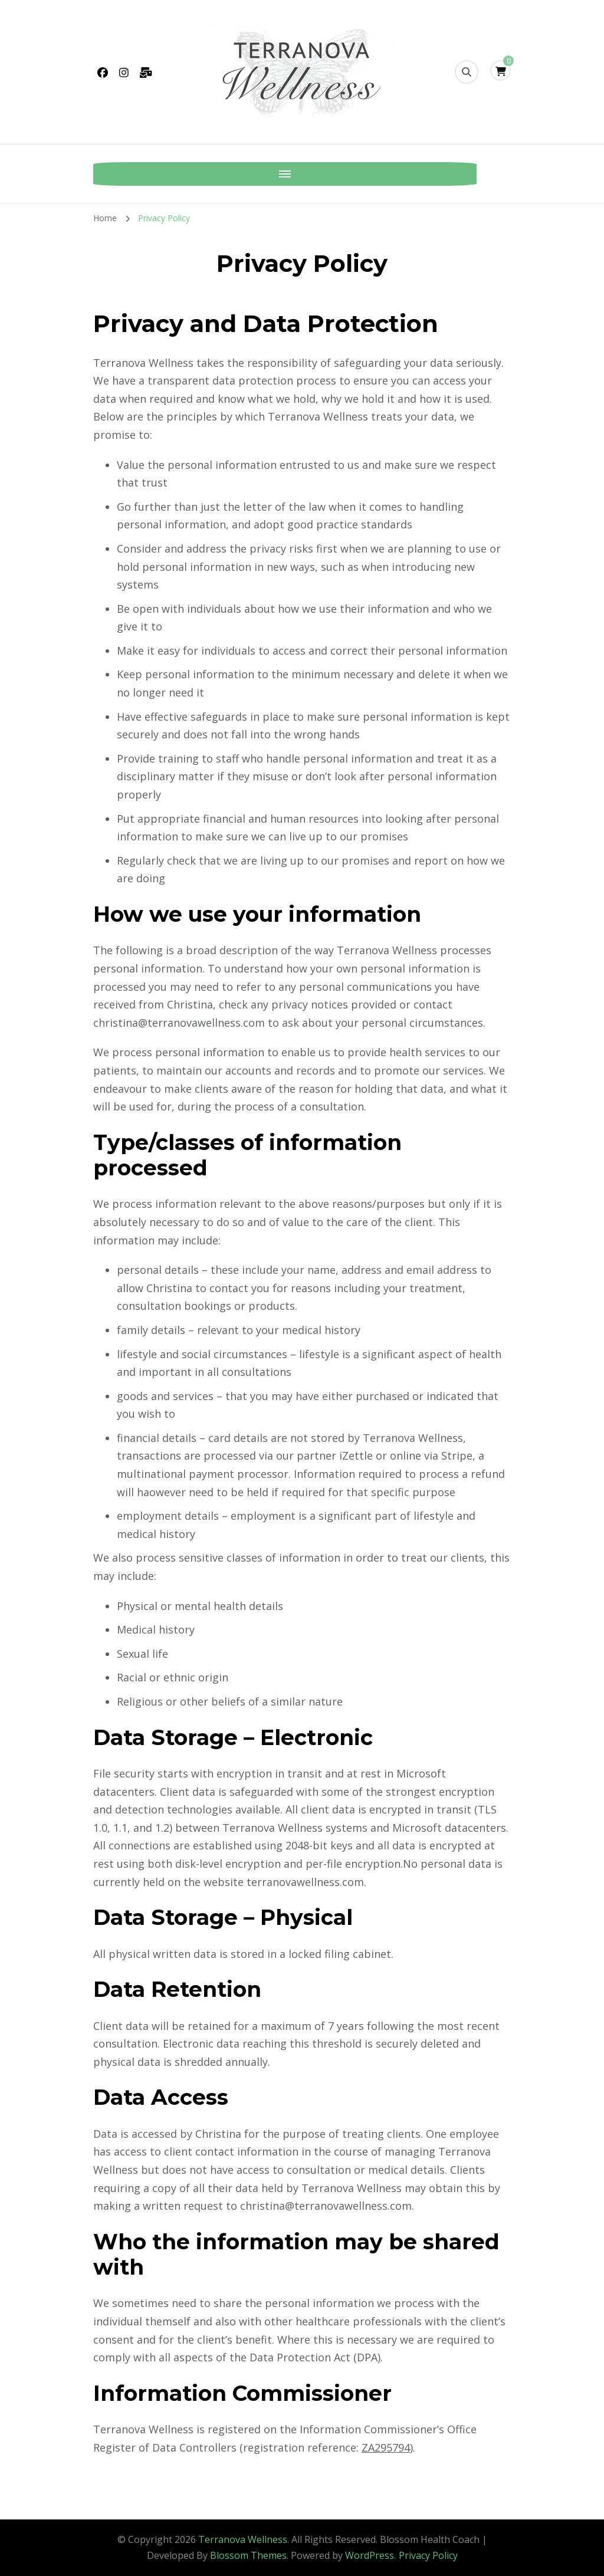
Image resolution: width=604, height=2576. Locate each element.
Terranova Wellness (242, 2539)
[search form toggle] (466, 72)
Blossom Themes (248, 2555)
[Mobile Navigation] (105, 174)
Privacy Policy (428, 2555)
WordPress (369, 2555)
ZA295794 (386, 2447)
